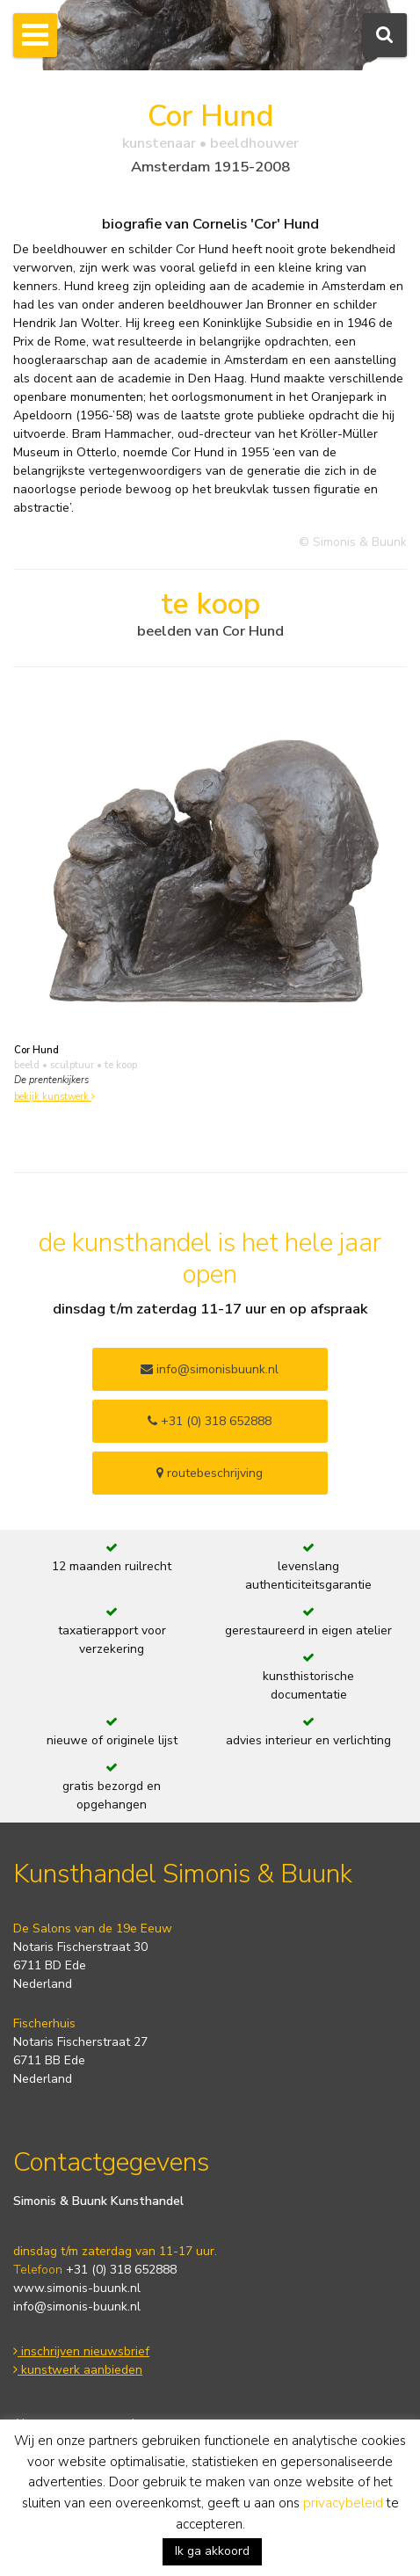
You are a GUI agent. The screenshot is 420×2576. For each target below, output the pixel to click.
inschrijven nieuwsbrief (81, 2351)
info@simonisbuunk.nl (210, 1369)
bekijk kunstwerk (54, 1096)
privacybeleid (343, 2503)
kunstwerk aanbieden (77, 2369)
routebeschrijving (209, 1473)
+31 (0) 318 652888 (210, 1421)
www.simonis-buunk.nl (77, 2288)
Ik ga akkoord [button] (212, 2551)
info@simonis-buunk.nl (77, 2306)
